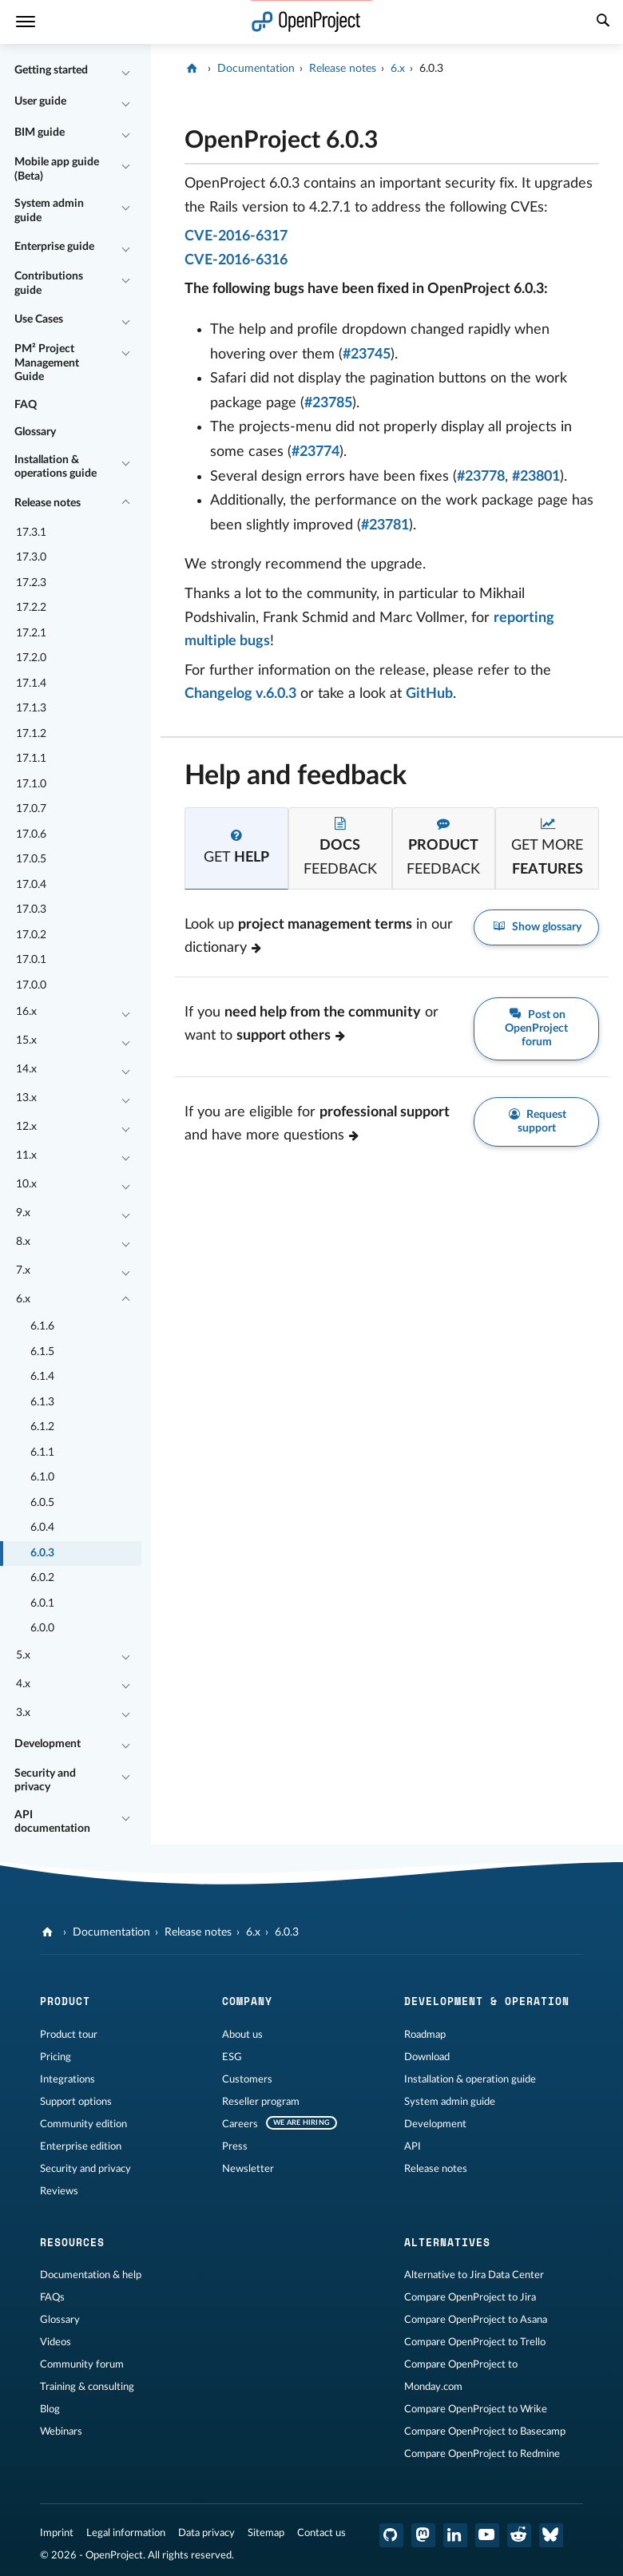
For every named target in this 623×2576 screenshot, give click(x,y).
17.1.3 (31, 708)
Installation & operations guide (55, 467)
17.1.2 (31, 733)
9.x (23, 1213)
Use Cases (38, 319)
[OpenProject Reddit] (519, 2535)
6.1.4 (42, 1376)
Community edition (83, 2124)
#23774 (315, 452)
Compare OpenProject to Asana (475, 2319)
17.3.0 (31, 557)
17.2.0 (31, 658)
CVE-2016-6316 (236, 260)
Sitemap (266, 2533)
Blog (50, 2409)
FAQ (25, 404)
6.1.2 (42, 1427)
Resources (72, 2242)
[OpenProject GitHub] (391, 2535)
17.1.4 (31, 683)
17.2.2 (31, 607)
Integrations (67, 2079)
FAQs (52, 2297)
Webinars (61, 2431)
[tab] (236, 848)
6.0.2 (42, 1577)
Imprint (56, 2533)
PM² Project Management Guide (46, 362)
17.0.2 (31, 935)
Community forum (82, 2364)
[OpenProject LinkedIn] (455, 2535)
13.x (26, 1098)
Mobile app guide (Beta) (56, 169)
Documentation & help (90, 2275)
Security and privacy (45, 1780)
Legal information (125, 2533)
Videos (55, 2342)
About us (242, 2034)
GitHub (429, 694)
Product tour (68, 2034)
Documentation (256, 68)
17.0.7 (31, 808)
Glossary (35, 432)
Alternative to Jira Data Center (474, 2275)
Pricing (55, 2057)
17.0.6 (31, 834)
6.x (23, 1299)
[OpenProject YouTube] (487, 2535)
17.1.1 (31, 758)
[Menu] (25, 22)
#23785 (328, 403)
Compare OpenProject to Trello (475, 2342)
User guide (40, 101)
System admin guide (49, 211)
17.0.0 (31, 985)
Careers (240, 2124)
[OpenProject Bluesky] (551, 2535)
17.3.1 (31, 532)
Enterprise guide (54, 246)
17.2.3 (31, 583)
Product (65, 2001)
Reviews (59, 2191)
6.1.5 (42, 1351)
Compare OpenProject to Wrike (475, 2409)
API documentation (52, 1822)
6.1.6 (42, 1326)
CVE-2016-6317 (236, 236)
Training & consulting (87, 2387)
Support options (76, 2101)
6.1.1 (42, 1452)
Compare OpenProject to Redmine (482, 2454)
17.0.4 (31, 884)
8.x (23, 1241)
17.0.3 (31, 909)
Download (427, 2057)
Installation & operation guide (470, 2079)
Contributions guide (48, 283)
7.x (23, 1270)
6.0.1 (42, 1603)
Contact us (321, 2533)
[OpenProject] (194, 68)
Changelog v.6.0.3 (240, 694)
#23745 (367, 354)
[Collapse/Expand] (125, 71)
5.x (23, 1655)
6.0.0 (42, 1628)
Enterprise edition (80, 2146)
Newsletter (248, 2169)
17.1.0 (31, 784)
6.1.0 (42, 1477)
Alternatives (447, 2242)
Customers (247, 2079)
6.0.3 (42, 1553)
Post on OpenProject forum (536, 1028)
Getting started (51, 70)
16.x (26, 1011)
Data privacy (206, 2533)
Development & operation (486, 2001)
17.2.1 (31, 633)
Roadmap (425, 2034)
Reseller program (261, 2101)
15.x (26, 1040)
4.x (23, 1684)
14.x (26, 1069)
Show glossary (536, 927)
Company (247, 2001)
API (412, 2146)
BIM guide (39, 132)
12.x (26, 1126)
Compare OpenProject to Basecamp (484, 2431)
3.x (23, 1712)
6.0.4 (42, 1527)
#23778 (481, 477)
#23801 (536, 477)
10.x (26, 1184)
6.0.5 (42, 1502)
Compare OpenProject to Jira (470, 2297)
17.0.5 (31, 859)
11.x (26, 1155)
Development (47, 1744)
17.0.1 (31, 959)
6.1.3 (42, 1402)
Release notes (47, 503)
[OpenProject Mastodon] (423, 2535)
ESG (232, 2057)
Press (235, 2146)
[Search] (603, 22)
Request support (536, 1121)
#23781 (385, 525)
